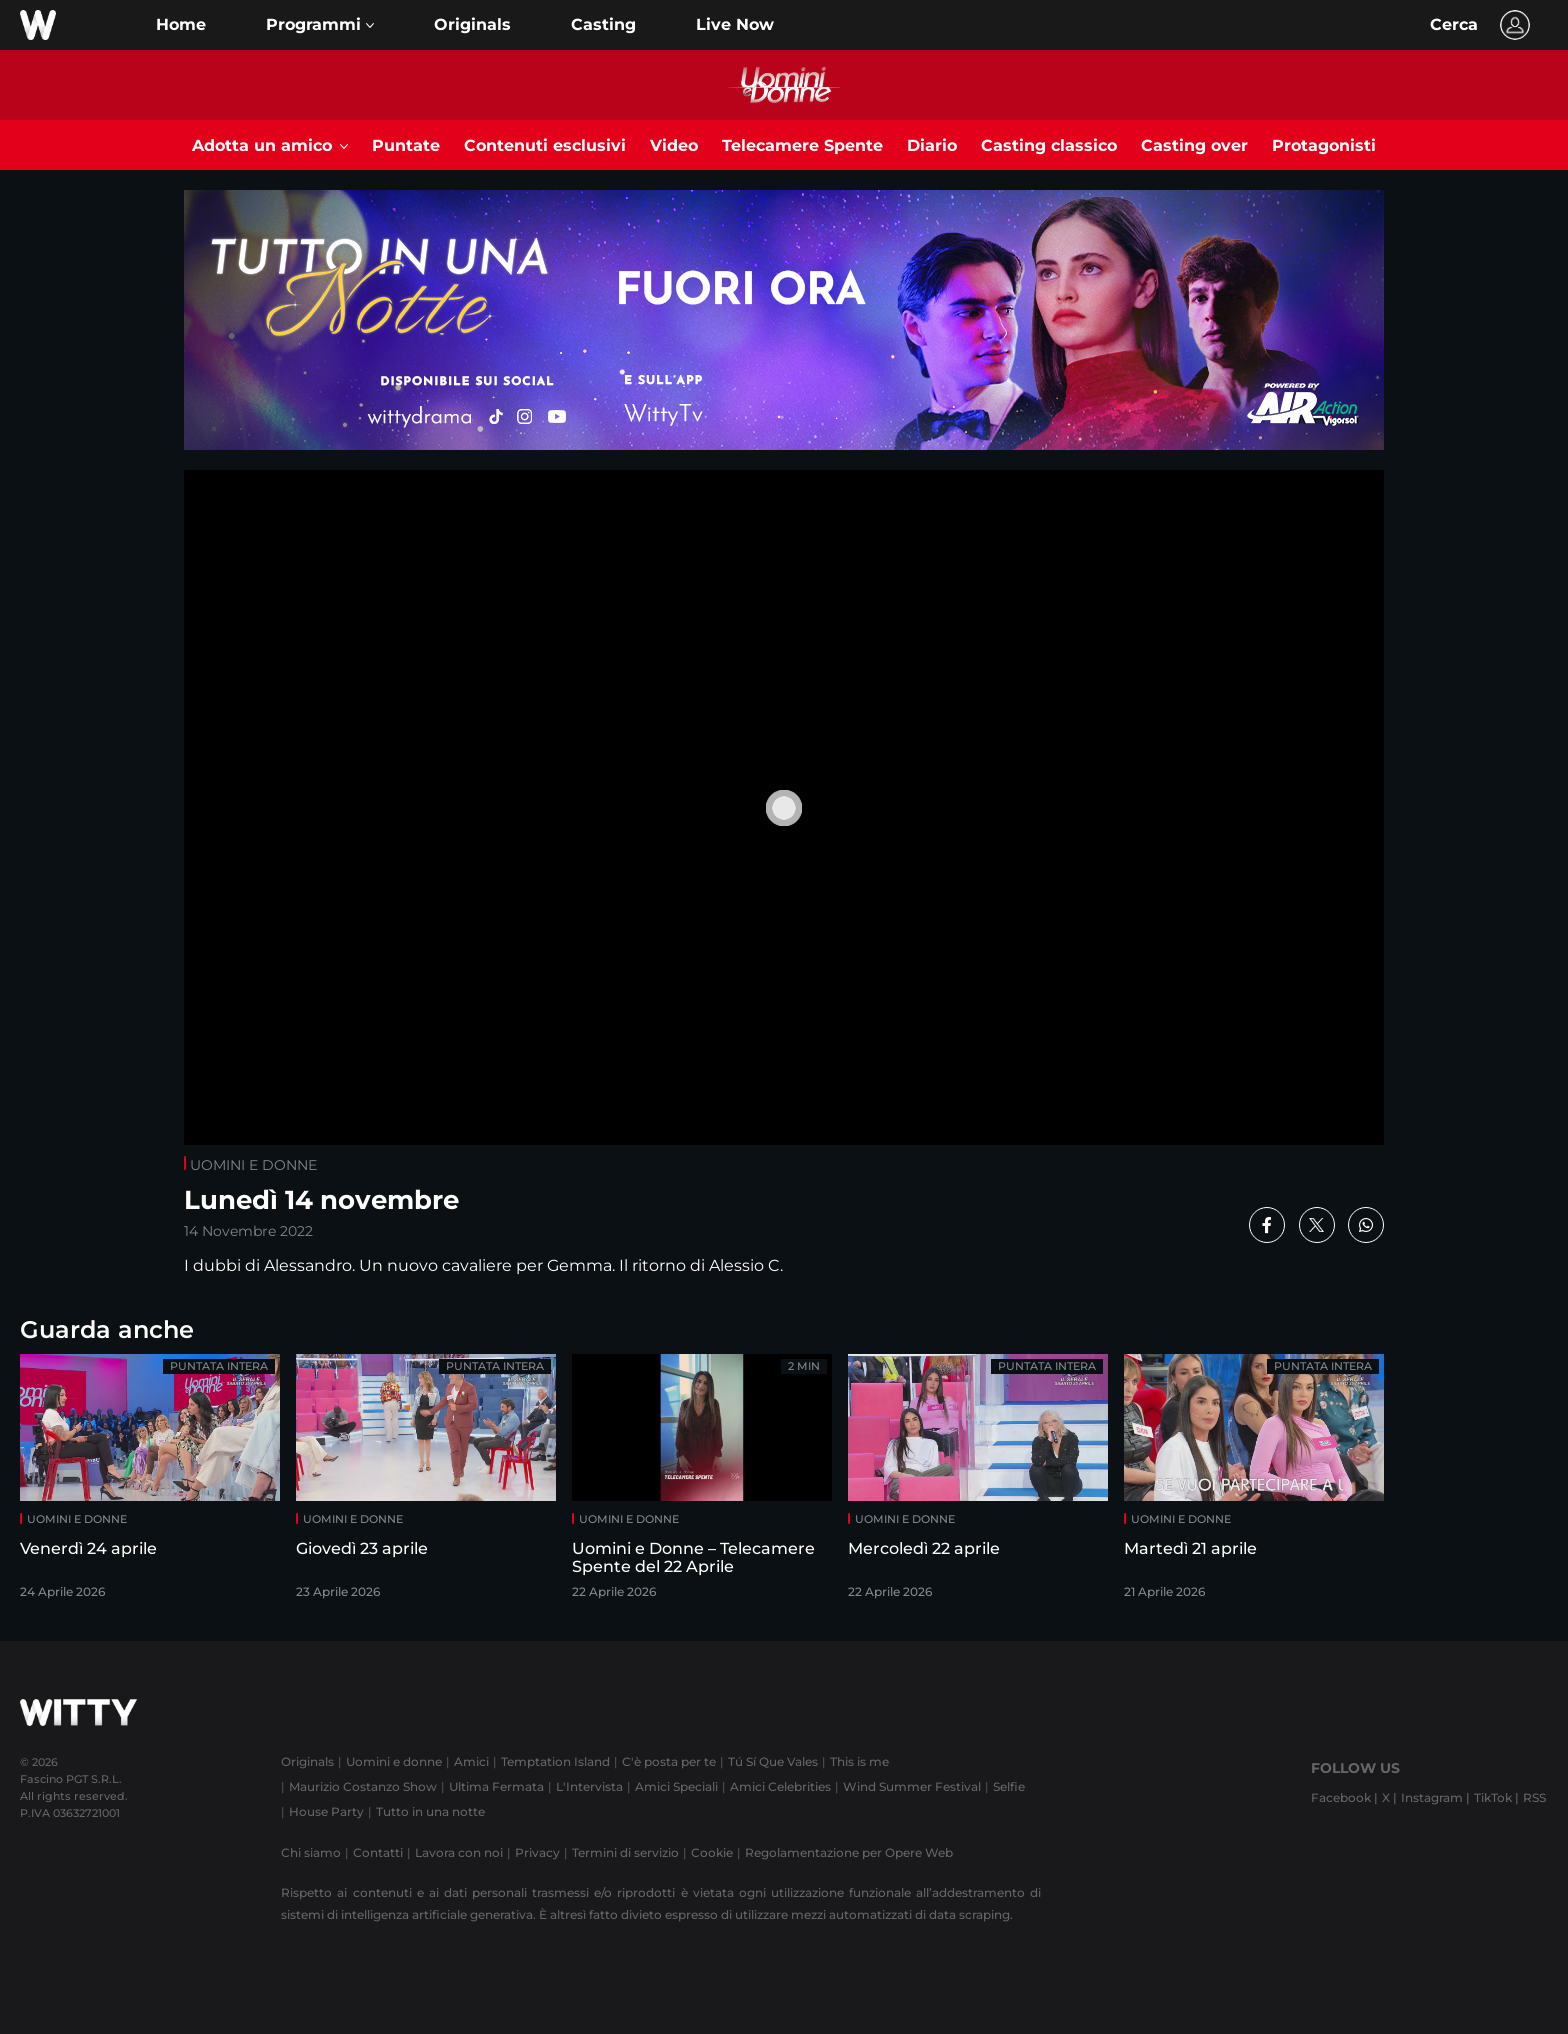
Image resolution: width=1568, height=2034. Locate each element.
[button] (320, 25)
